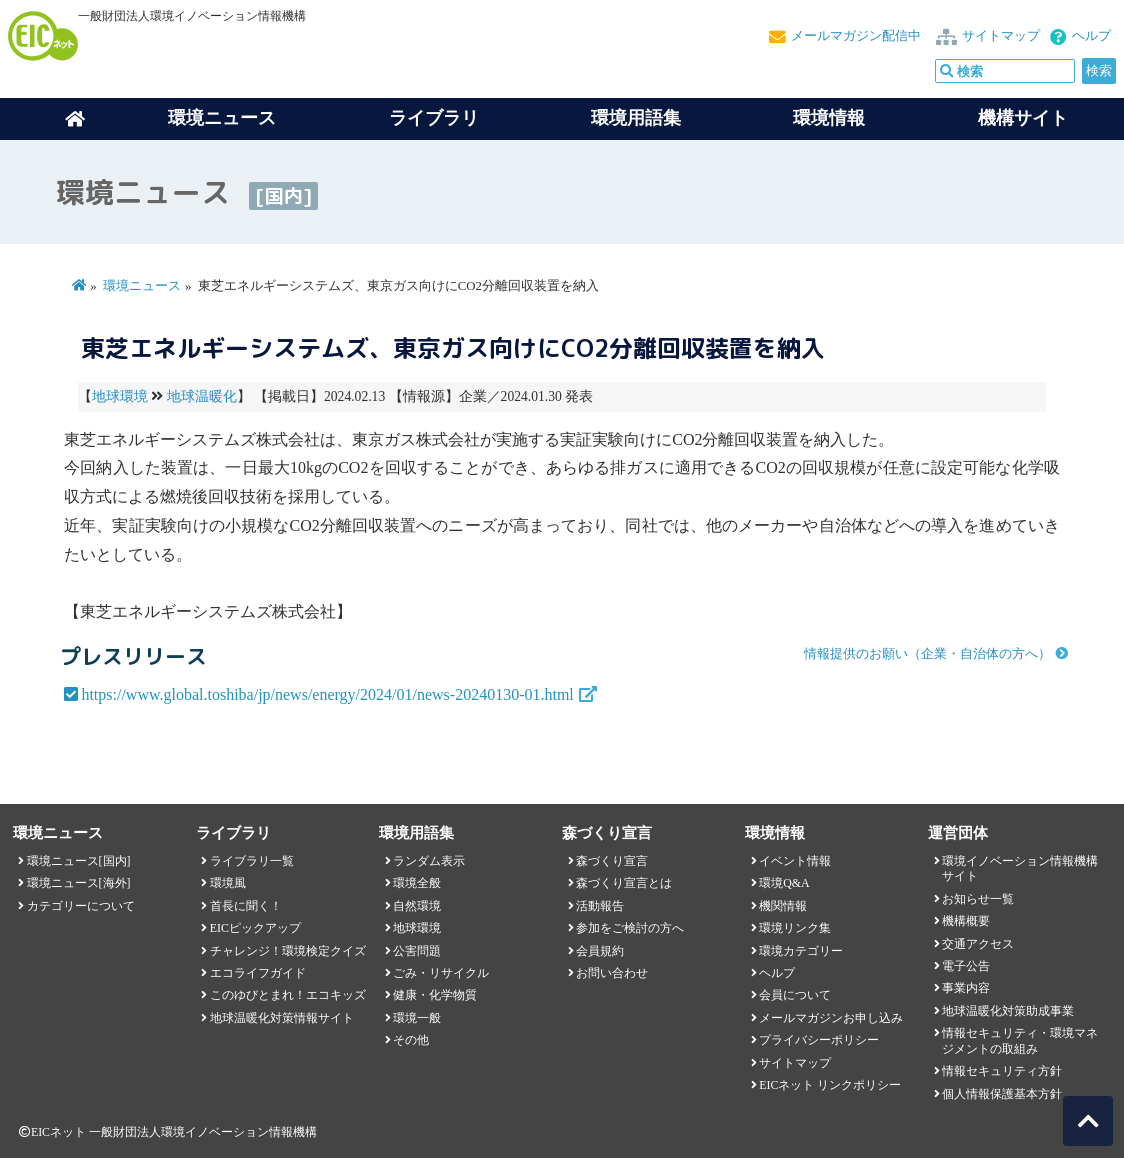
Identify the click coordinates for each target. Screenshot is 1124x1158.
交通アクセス (978, 944)
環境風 (228, 883)
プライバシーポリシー (819, 1040)
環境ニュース (142, 286)
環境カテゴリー (801, 951)
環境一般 (417, 1018)
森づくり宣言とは (624, 883)
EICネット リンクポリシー (830, 1085)
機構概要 (966, 921)
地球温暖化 (202, 396)
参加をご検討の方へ (630, 928)
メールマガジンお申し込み (831, 1018)
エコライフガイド (258, 973)
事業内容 (966, 988)
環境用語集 (636, 118)
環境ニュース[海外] (79, 883)
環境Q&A (784, 883)
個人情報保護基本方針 (1002, 1094)
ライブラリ (434, 118)
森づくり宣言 (612, 861)
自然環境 (417, 906)
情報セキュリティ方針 (1002, 1071)
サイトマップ (1001, 36)
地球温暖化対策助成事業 (1008, 1011)
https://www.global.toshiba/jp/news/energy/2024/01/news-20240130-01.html (327, 694)
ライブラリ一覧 (252, 861)
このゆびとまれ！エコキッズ (288, 995)
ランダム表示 (429, 861)
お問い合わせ (612, 973)
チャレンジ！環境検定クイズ (288, 951)
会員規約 (600, 951)
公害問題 (417, 951)
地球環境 (120, 396)
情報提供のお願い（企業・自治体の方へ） (927, 654)
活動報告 (600, 906)
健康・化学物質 (435, 995)
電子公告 (966, 966)
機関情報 (783, 906)
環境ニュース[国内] (79, 861)
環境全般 (417, 883)
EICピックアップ (255, 928)
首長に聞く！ (246, 906)
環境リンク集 (795, 928)
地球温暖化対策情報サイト (282, 1018)
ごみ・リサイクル (441, 973)
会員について (795, 995)
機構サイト (1023, 118)
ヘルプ (1091, 36)
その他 (411, 1040)
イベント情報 (795, 861)
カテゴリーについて (81, 906)
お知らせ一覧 (978, 899)
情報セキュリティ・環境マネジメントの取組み (1020, 1040)
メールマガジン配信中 (856, 36)
